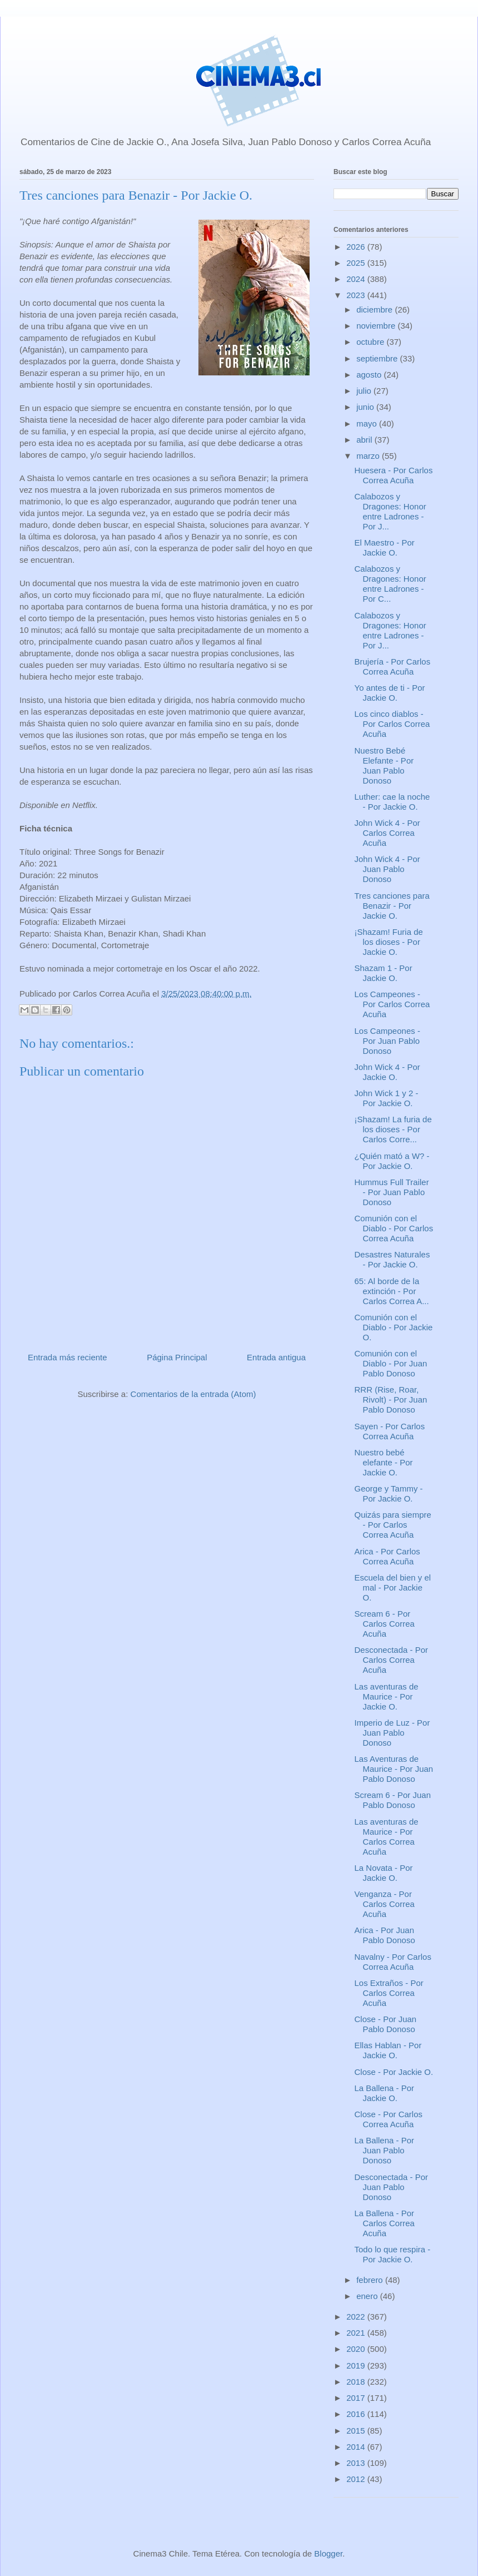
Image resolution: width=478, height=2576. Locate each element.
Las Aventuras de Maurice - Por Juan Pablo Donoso (394, 1769)
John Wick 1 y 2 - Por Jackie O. (387, 1098)
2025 (356, 262)
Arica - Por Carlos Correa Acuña (387, 1556)
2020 (356, 2349)
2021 (356, 2332)
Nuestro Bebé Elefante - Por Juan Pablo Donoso (384, 765)
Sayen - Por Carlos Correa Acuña (390, 1431)
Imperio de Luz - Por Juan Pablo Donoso (392, 1732)
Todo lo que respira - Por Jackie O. (393, 2254)
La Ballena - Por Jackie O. (385, 2093)
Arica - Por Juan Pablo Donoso (385, 1935)
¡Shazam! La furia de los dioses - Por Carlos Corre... (393, 1129)
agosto (370, 374)
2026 (356, 246)
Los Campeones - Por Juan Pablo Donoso (387, 1041)
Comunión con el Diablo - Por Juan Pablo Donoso (391, 1363)
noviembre (376, 325)
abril (365, 439)
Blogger (328, 2553)
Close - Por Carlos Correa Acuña (389, 2119)
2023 (356, 295)
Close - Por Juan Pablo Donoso (386, 2024)
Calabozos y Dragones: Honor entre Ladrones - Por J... (390, 511)
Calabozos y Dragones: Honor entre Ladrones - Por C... (390, 583)
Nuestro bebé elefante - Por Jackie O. (384, 1462)
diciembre (375, 309)
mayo (367, 423)
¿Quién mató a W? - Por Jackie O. (392, 1161)
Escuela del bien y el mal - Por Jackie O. (393, 1587)
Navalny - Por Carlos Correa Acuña (393, 1961)
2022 (356, 2316)
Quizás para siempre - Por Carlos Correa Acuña (393, 1524)
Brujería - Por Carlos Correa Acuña (393, 666)
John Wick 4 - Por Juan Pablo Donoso (387, 869)
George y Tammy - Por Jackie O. (389, 1493)
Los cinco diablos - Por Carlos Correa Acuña (392, 724)
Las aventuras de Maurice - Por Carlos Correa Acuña (387, 1836)
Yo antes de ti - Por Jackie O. (390, 692)
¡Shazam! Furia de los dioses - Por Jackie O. (389, 942)
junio (366, 407)
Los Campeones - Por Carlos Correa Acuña (392, 1004)
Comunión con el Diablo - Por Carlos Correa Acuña (394, 1228)
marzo (369, 455)
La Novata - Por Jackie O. (384, 1873)
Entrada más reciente (67, 1357)
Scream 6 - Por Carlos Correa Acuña (385, 1623)
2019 (356, 2365)
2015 (356, 2430)
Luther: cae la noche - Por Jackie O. (392, 801)
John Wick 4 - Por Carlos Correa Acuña (387, 833)
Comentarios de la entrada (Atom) (193, 1394)
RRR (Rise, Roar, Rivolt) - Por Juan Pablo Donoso (391, 1399)
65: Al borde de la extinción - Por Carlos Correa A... (392, 1291)
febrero (370, 2280)
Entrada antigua (276, 1357)
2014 (356, 2446)
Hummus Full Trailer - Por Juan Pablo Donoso (392, 1192)
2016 (356, 2414)
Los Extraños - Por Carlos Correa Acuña (389, 1993)
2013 (356, 2463)
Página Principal (177, 1357)
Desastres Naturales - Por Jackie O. (392, 1259)
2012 (356, 2479)
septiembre (378, 358)
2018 (356, 2381)
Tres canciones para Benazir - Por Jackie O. (392, 905)
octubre (371, 341)
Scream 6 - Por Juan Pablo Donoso (393, 1800)
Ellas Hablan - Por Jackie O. (388, 2050)
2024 (356, 279)
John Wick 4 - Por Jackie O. (387, 1072)
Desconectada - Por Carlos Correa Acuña (392, 1660)
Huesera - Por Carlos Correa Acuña (394, 475)
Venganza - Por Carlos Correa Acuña (385, 1904)
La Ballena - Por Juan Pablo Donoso (385, 2150)
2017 (356, 2397)
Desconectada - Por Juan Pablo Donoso (392, 2187)
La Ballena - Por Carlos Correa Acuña (385, 2223)
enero (368, 2296)
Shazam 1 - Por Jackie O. (383, 973)
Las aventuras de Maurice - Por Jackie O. (387, 1696)
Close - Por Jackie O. (394, 2072)
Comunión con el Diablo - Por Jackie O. (394, 1327)
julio (365, 390)
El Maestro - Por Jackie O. (385, 547)
